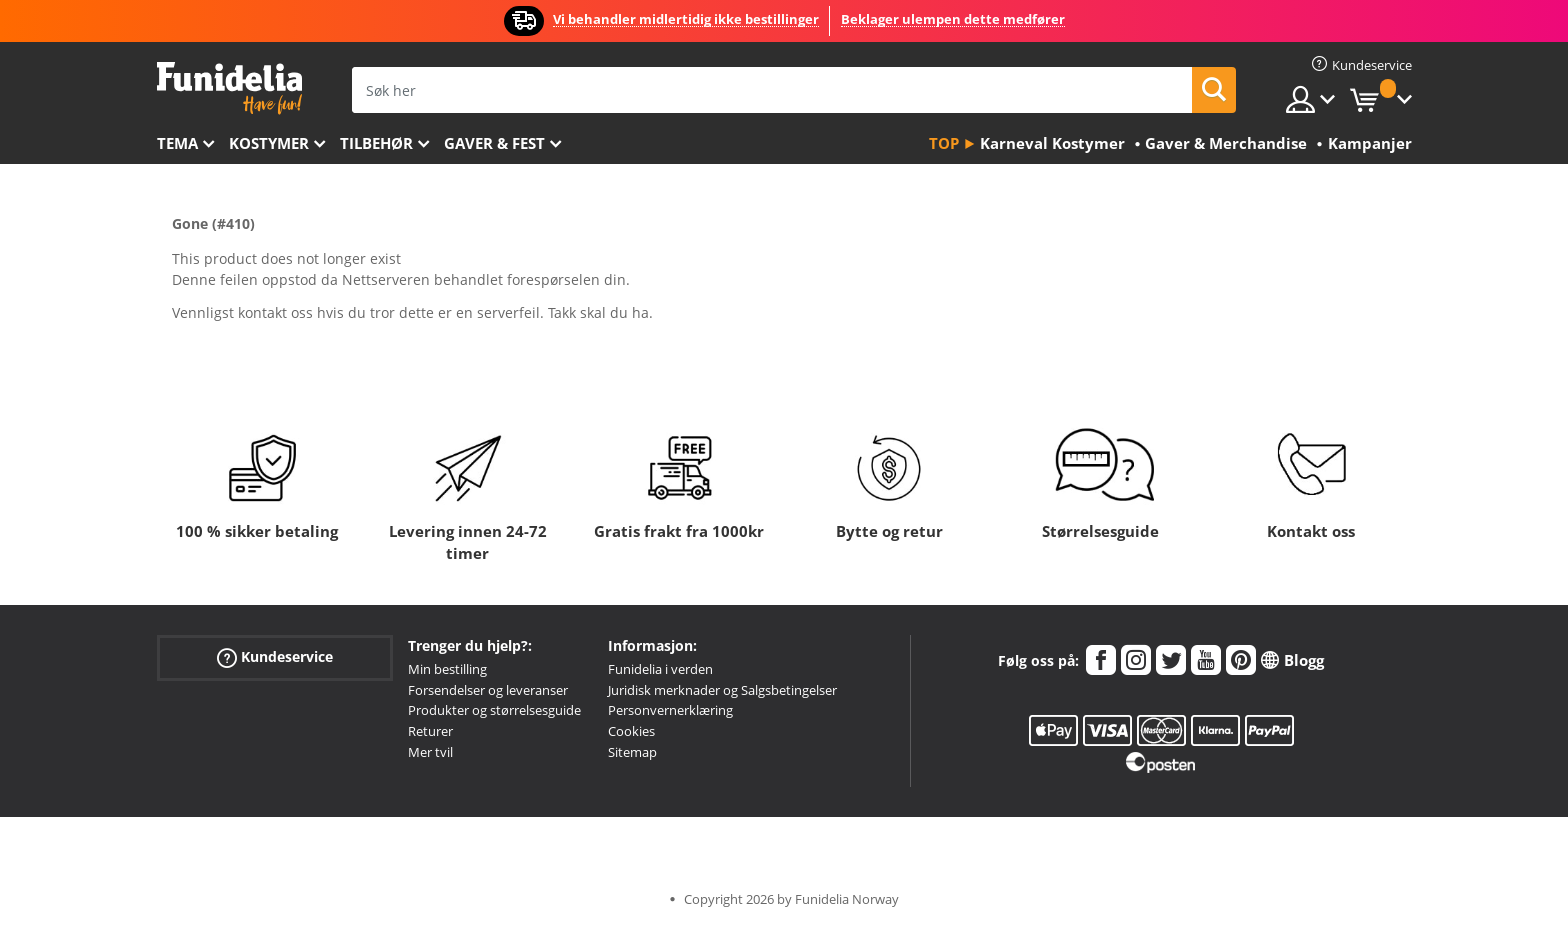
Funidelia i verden (660, 669)
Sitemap (632, 752)
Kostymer (269, 143)
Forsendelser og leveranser (488, 690)
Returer (430, 731)
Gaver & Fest (494, 143)
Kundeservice (275, 657)
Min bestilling (447, 669)
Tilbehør (376, 143)
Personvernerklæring (670, 710)
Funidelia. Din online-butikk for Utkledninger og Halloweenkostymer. (229, 88)
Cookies (631, 731)
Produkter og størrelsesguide (494, 710)
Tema (177, 143)
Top (944, 143)
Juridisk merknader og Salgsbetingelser (722, 690)
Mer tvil (430, 752)
